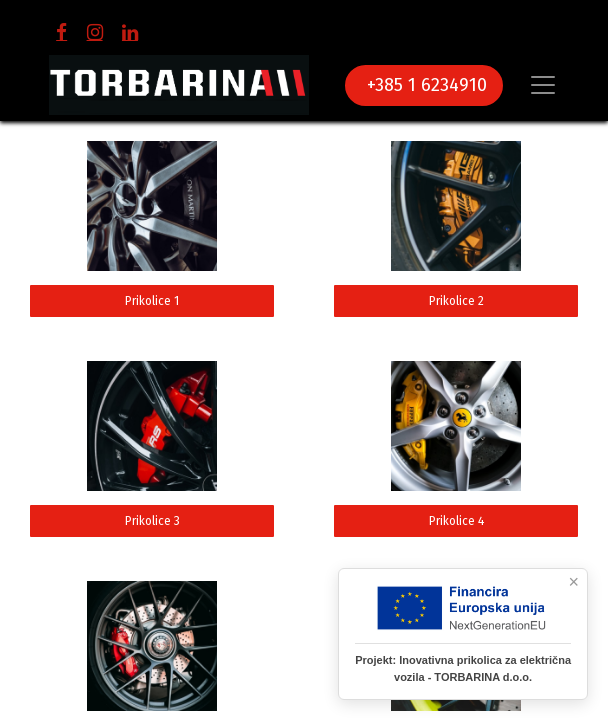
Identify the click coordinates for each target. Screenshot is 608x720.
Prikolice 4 (456, 521)
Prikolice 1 (152, 301)
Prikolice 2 (456, 301)
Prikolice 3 (152, 521)
